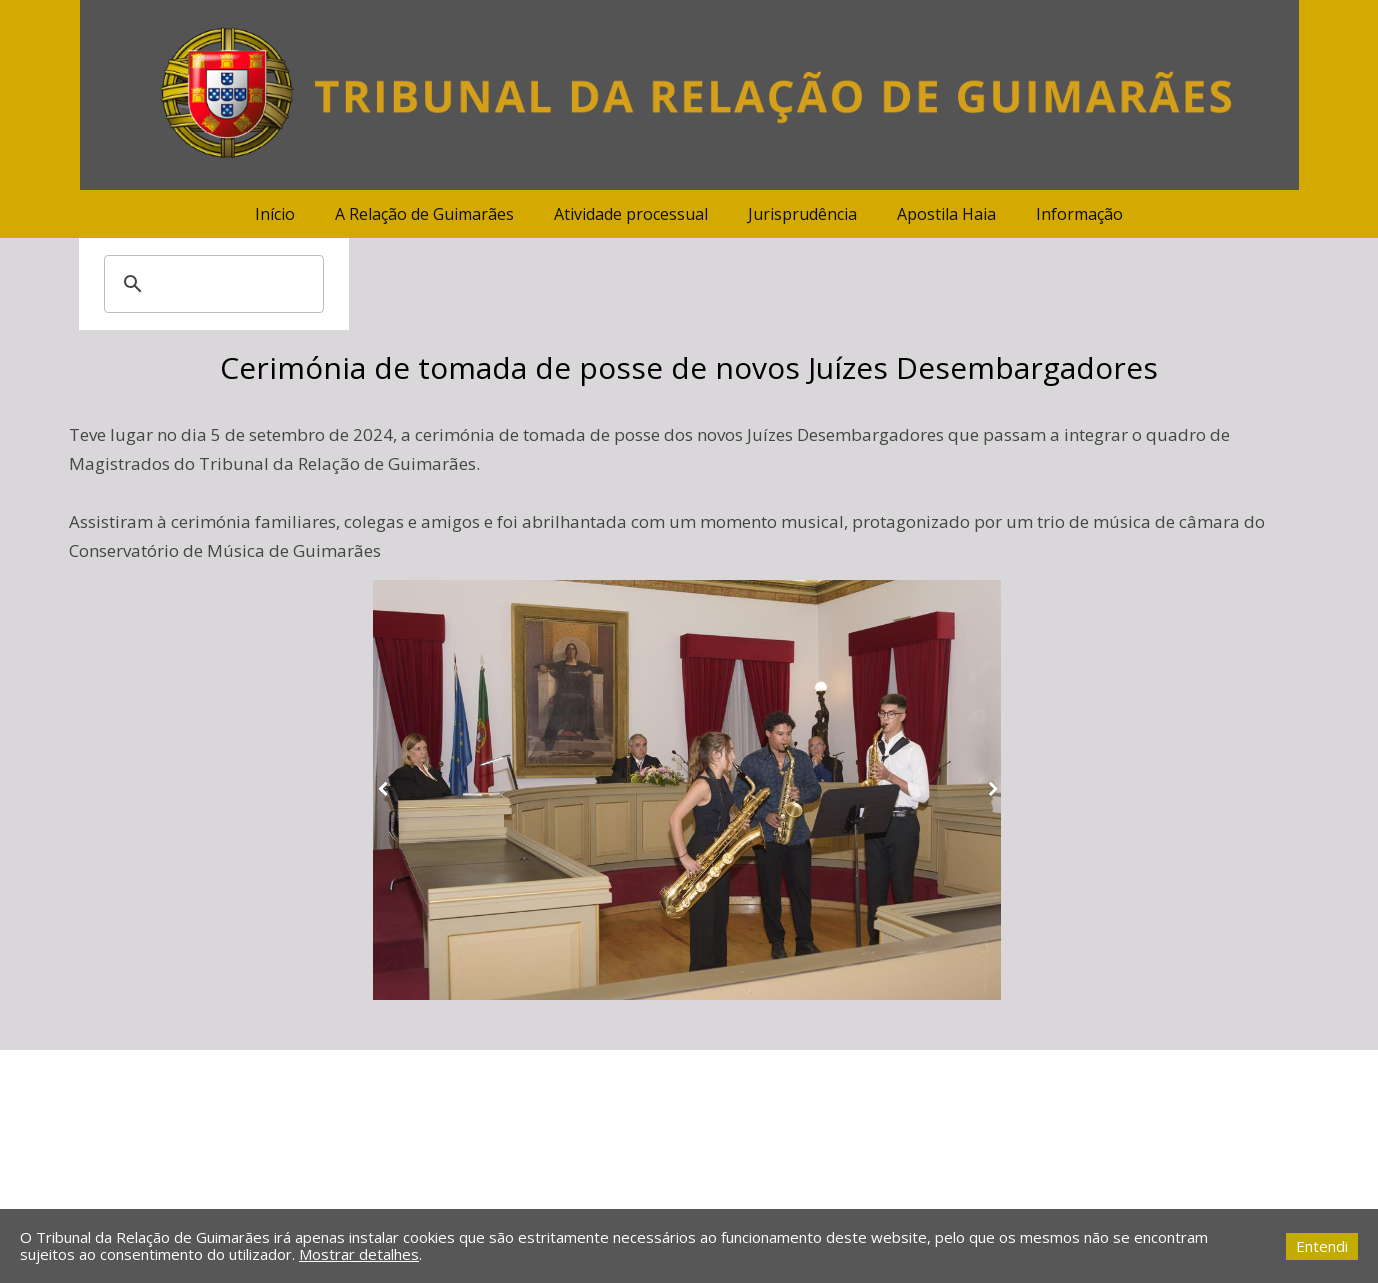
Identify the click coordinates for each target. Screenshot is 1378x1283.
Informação (1079, 214)
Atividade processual (631, 214)
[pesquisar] (211, 284)
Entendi (1322, 1246)
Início (275, 214)
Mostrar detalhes (359, 1254)
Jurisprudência (802, 214)
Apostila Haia (946, 214)
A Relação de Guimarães (424, 214)
